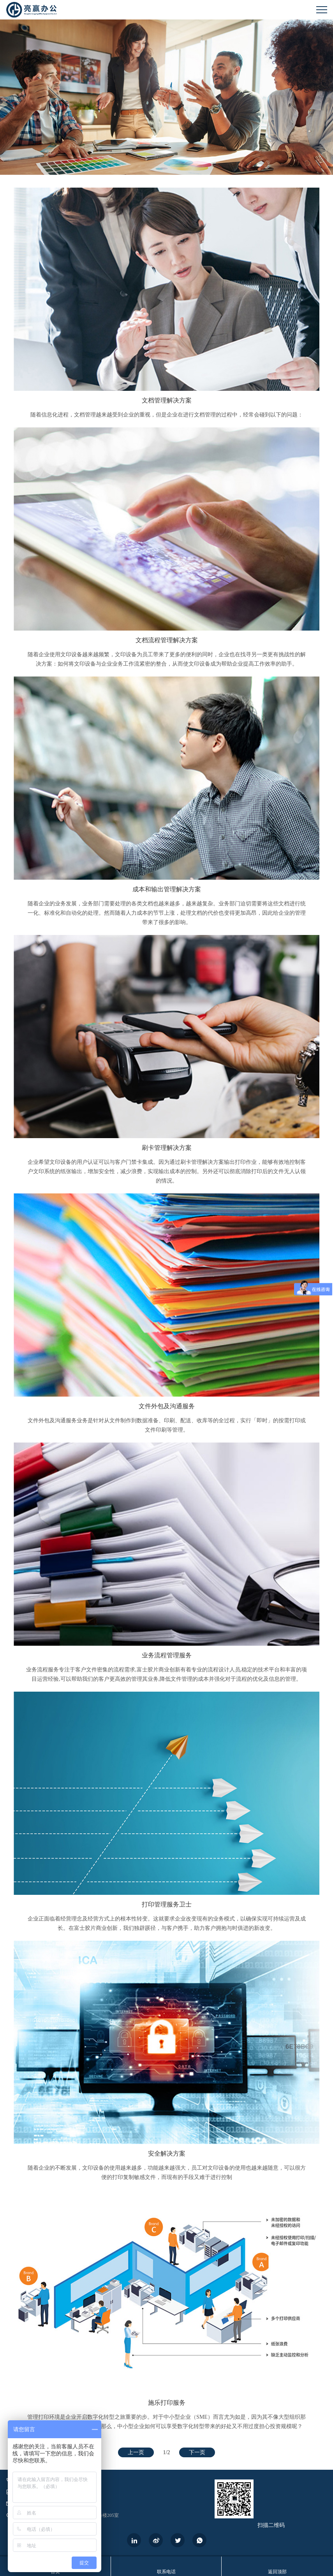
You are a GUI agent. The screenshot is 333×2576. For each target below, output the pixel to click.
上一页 (136, 2452)
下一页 (197, 2452)
